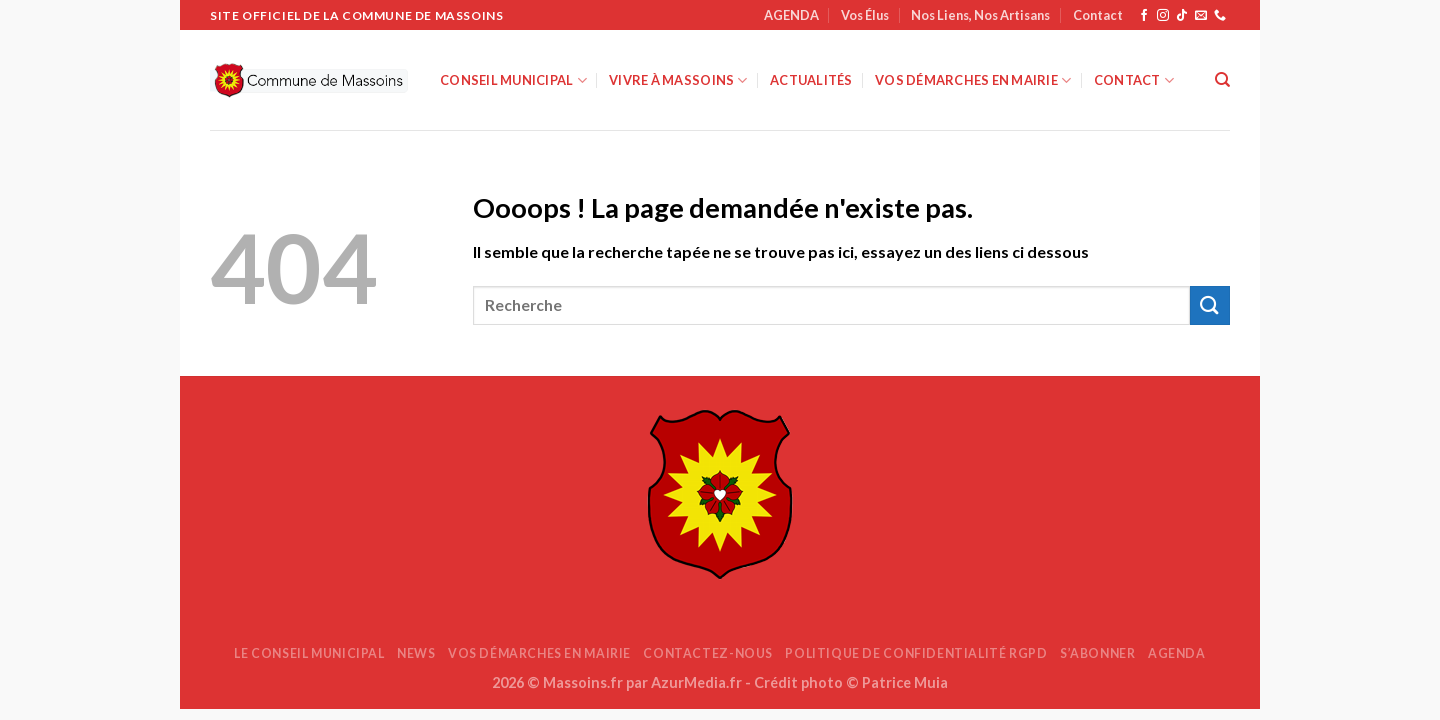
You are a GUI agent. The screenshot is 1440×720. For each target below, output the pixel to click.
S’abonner (1098, 653)
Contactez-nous (708, 653)
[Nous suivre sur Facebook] (1144, 16)
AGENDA (791, 15)
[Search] (1222, 80)
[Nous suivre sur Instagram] (1163, 16)
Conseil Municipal (513, 80)
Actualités (811, 80)
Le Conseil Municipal (309, 653)
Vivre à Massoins (678, 80)
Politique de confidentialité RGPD (916, 653)
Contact (1098, 15)
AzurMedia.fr (696, 682)
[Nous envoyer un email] (1201, 16)
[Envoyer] (1210, 305)
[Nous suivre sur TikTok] (1182, 16)
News (416, 653)
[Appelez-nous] (1220, 16)
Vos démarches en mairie (973, 80)
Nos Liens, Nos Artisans (980, 15)
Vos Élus (865, 15)
